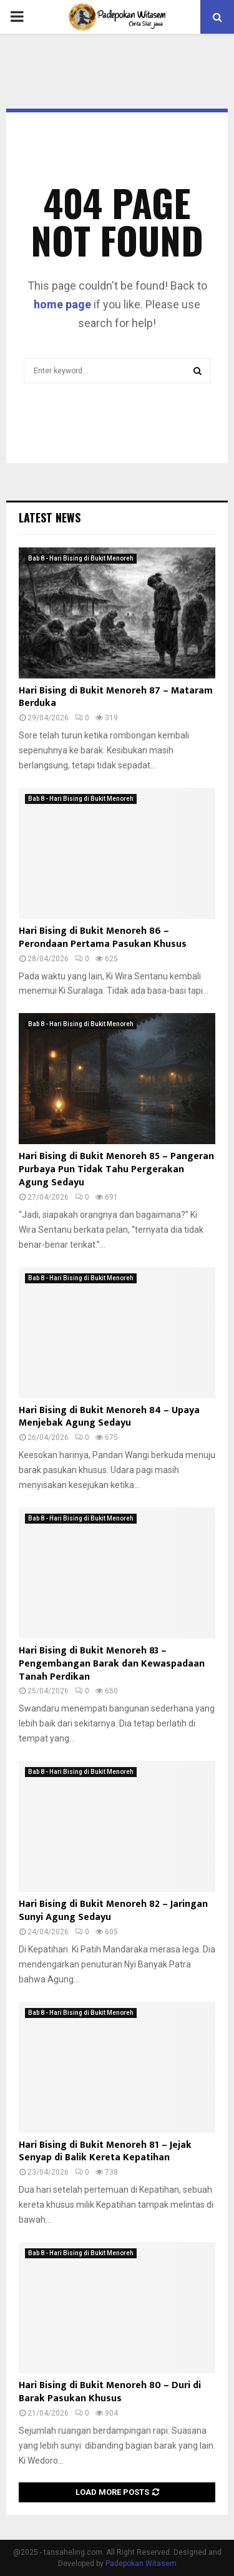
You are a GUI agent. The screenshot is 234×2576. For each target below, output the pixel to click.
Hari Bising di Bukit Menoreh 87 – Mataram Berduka (116, 697)
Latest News (49, 517)
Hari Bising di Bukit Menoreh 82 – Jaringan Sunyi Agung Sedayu (113, 1911)
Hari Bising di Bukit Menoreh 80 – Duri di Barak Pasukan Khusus (110, 2392)
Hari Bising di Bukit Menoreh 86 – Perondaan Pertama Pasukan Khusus (103, 938)
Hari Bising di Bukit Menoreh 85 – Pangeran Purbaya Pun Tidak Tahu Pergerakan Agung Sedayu (116, 1169)
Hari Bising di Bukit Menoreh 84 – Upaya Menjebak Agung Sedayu (109, 1417)
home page (62, 304)
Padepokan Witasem (141, 2563)
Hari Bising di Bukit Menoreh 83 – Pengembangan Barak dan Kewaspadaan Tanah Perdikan (112, 1663)
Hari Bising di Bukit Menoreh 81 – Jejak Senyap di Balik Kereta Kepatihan (105, 2152)
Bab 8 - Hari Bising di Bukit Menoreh (81, 558)
